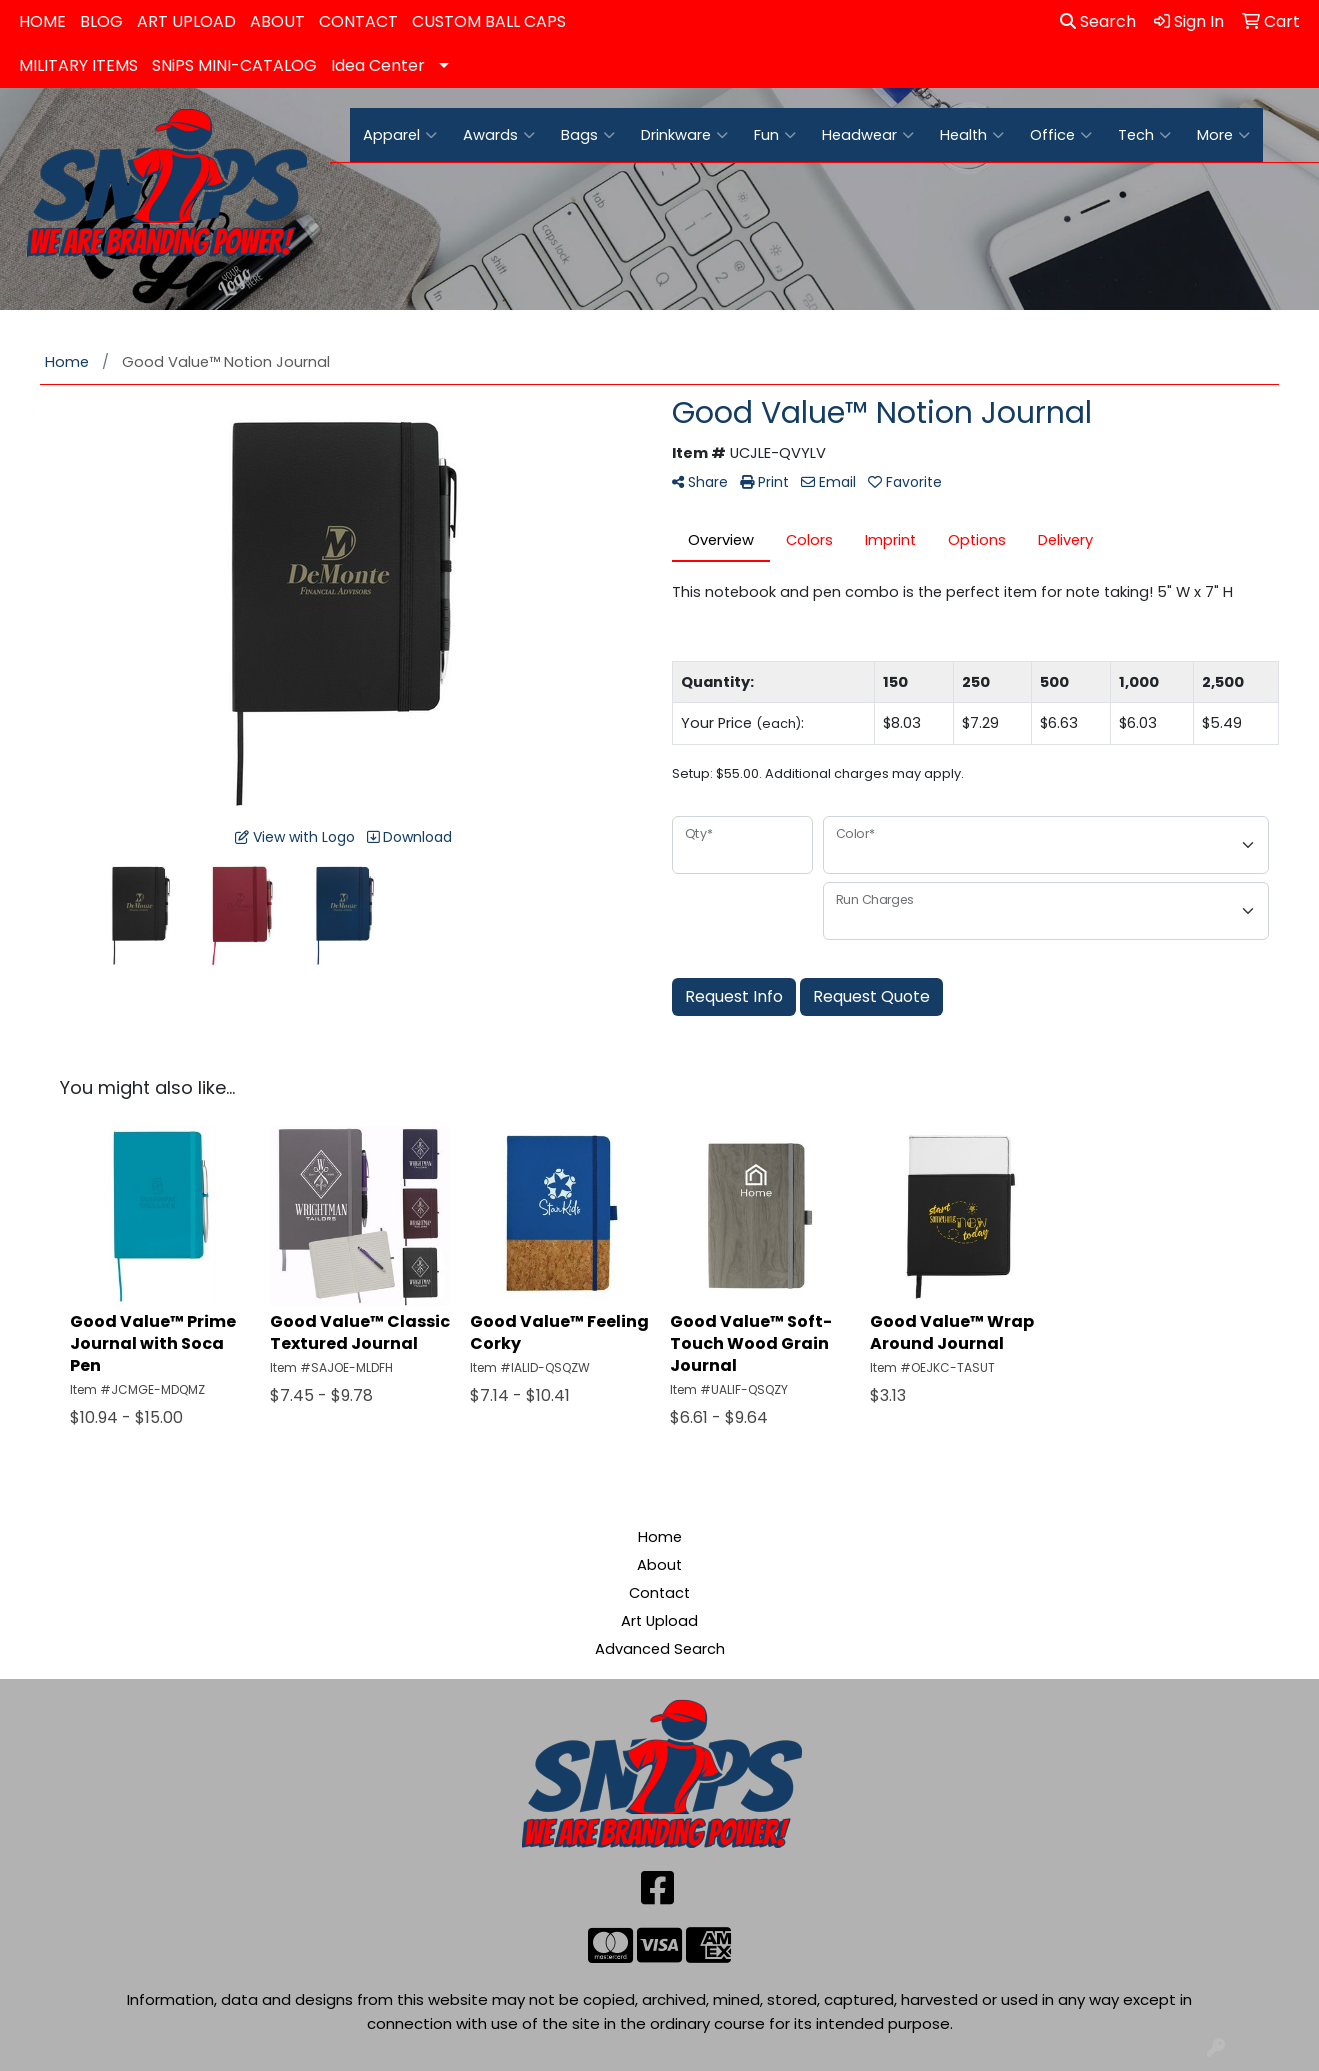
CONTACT (358, 21)
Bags (588, 135)
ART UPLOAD (186, 21)
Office (1061, 135)
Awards (499, 135)
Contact (659, 1593)
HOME (42, 21)
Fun (775, 135)
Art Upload (659, 1621)
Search (1098, 21)
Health (972, 135)
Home (660, 1537)
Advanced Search (660, 1649)
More (1223, 135)
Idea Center (378, 65)
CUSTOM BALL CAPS (489, 21)
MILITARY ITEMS (78, 65)
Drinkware (684, 135)
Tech (1144, 135)
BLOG (101, 21)
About (659, 1565)
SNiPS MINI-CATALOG (234, 65)
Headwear (868, 135)
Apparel (400, 135)
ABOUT (277, 21)
